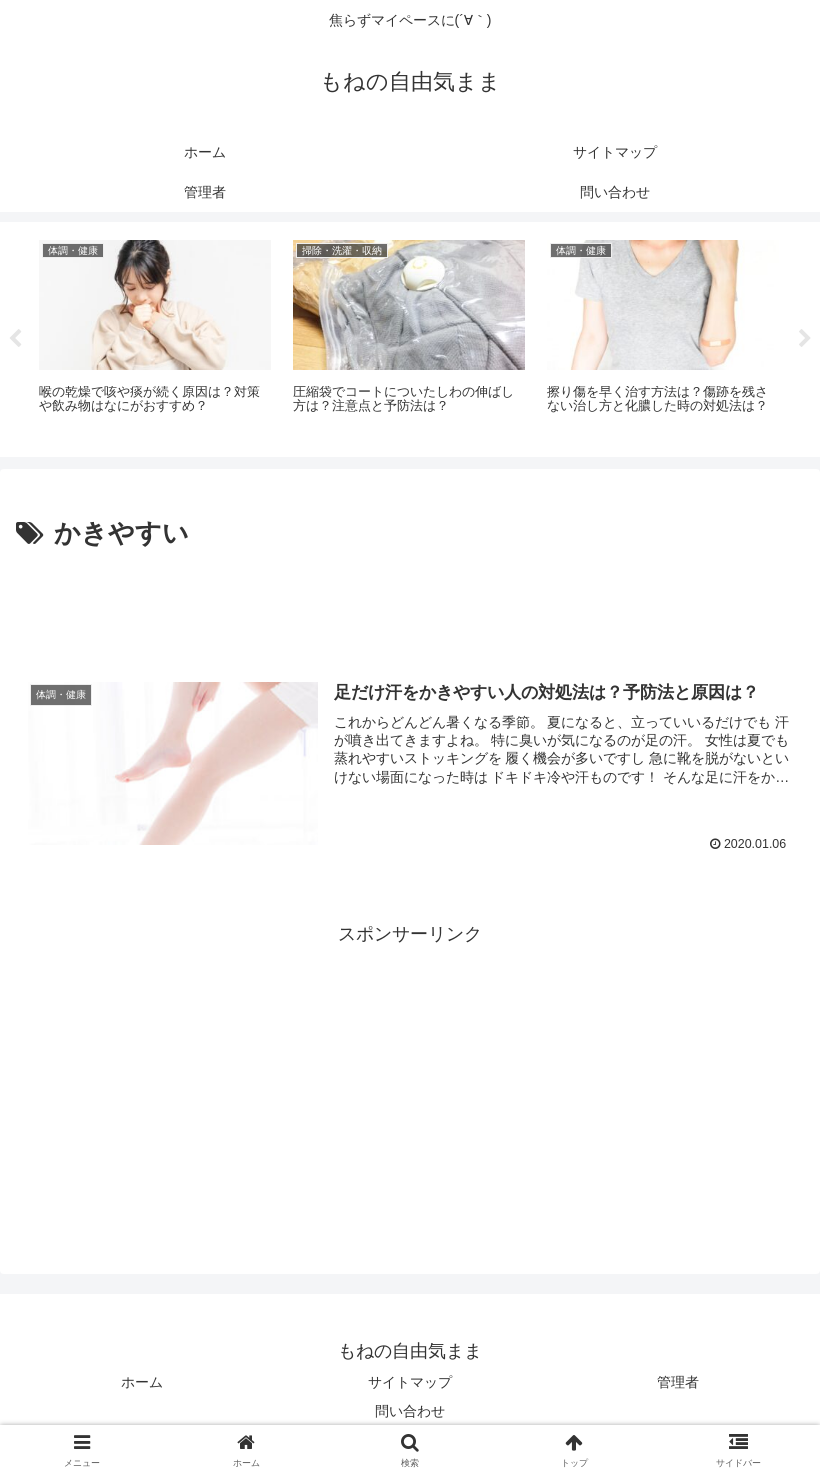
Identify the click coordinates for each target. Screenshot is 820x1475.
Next (805, 339)
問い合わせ (410, 1411)
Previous (15, 339)
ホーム (142, 1382)
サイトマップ (410, 1382)
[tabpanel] (155, 336)
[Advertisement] (410, 611)
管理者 (678, 1382)
